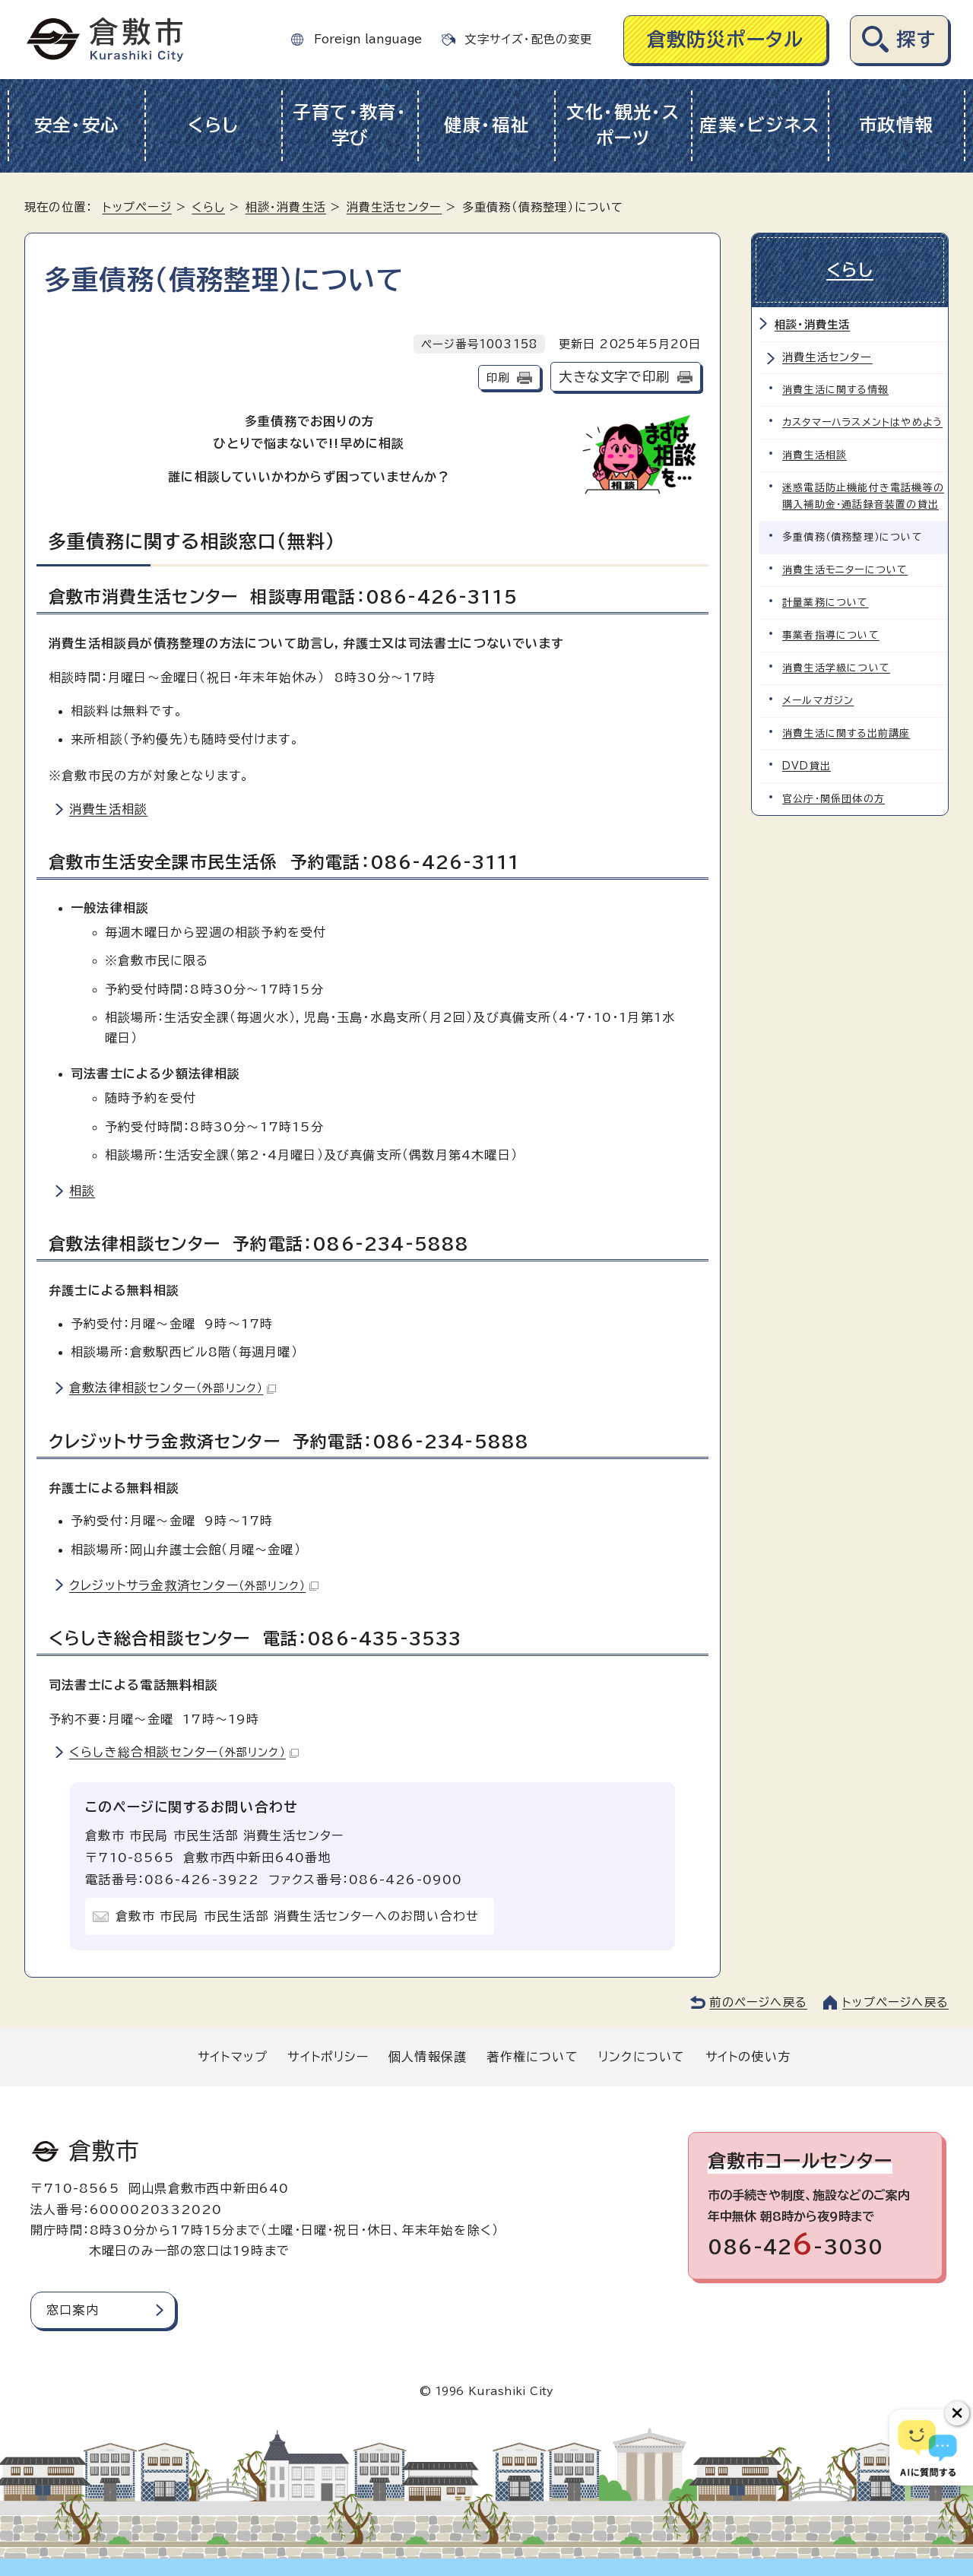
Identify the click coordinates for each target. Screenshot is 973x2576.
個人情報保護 (427, 2057)
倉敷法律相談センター (172, 1388)
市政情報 (896, 125)
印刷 (497, 377)
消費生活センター (394, 207)
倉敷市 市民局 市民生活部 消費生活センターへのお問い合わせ (297, 1916)
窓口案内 (72, 2310)
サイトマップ (233, 2057)
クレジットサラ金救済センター (194, 1585)
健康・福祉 (487, 125)
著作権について (532, 2057)
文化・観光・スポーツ (623, 125)
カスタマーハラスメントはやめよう (862, 422)
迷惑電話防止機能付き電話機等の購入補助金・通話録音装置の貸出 (863, 496)
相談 (82, 1191)
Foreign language (368, 39)
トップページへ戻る (895, 2002)
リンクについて (641, 2057)
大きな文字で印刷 (614, 376)
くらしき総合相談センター (184, 1752)
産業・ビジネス (759, 125)
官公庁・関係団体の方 (833, 799)
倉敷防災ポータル (725, 39)
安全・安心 (77, 125)
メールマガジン (818, 701)
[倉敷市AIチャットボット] (928, 2447)
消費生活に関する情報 (835, 390)
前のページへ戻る (758, 2002)
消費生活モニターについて (845, 570)
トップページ (137, 207)
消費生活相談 (108, 809)
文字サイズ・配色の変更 (528, 39)
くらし (213, 125)
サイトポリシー (327, 2057)
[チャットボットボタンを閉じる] (957, 2413)
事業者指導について (831, 635)
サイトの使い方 (748, 2057)
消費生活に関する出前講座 (846, 733)
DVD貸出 (806, 766)
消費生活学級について (836, 668)
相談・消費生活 (286, 207)
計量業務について (825, 603)
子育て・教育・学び (350, 125)
